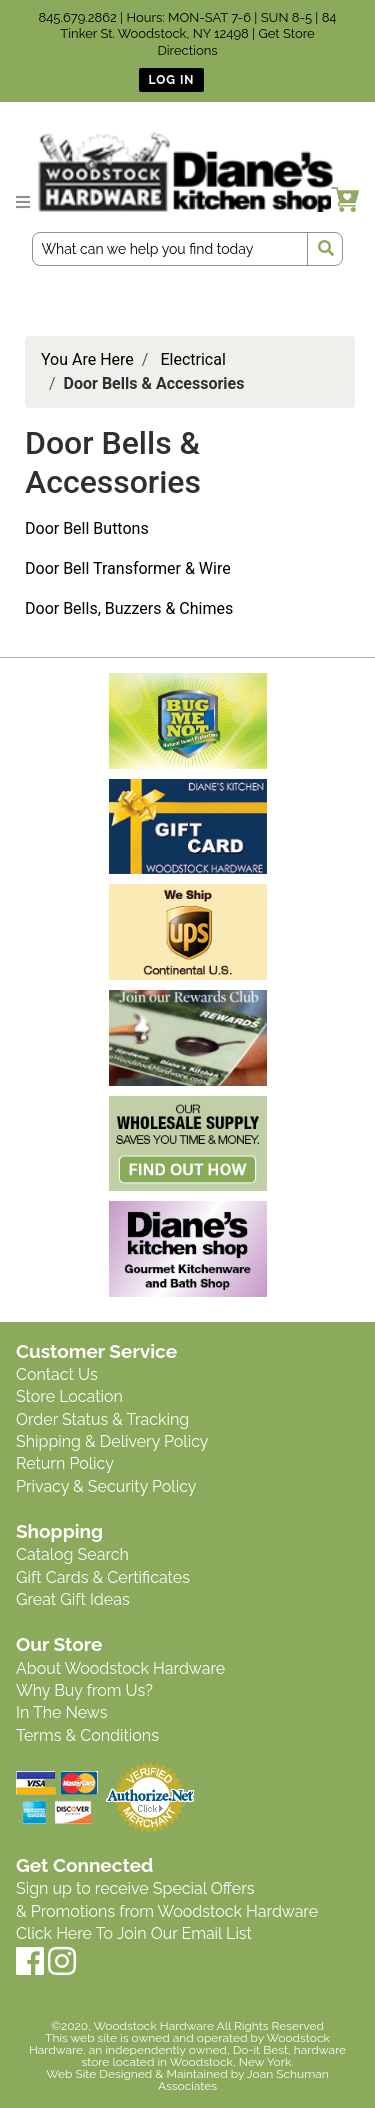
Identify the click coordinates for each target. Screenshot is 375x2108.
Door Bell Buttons (87, 528)
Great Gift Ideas (73, 1599)
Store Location (69, 1396)
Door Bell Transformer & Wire (128, 568)
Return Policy (65, 1463)
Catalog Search (72, 1554)
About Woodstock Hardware (120, 1668)
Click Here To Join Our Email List (134, 1933)
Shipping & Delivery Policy (112, 1441)
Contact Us (57, 1374)
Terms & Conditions (87, 1735)
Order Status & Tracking (102, 1419)
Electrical (192, 359)
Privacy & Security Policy (106, 1486)
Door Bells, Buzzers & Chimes (129, 608)
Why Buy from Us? (84, 1690)
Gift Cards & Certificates (103, 1577)
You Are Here (87, 359)
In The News (61, 1712)
